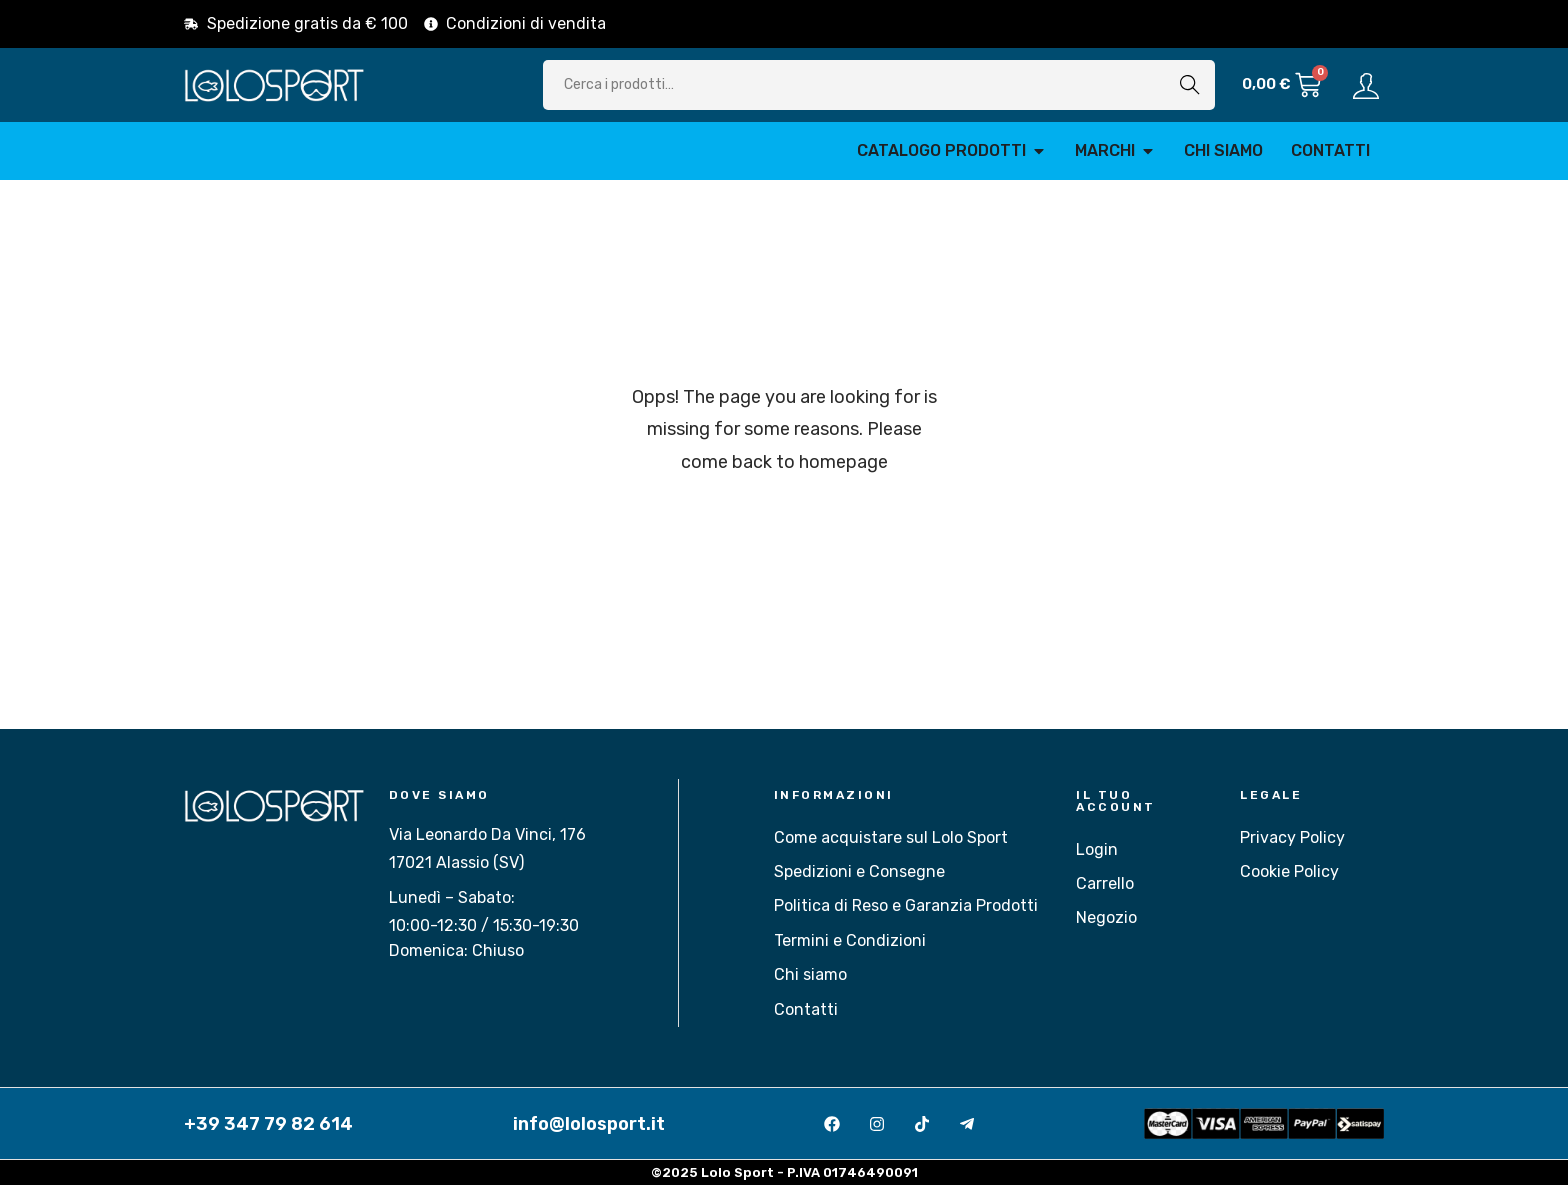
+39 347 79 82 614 (268, 1124)
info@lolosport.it (589, 1124)
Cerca (1190, 84)
